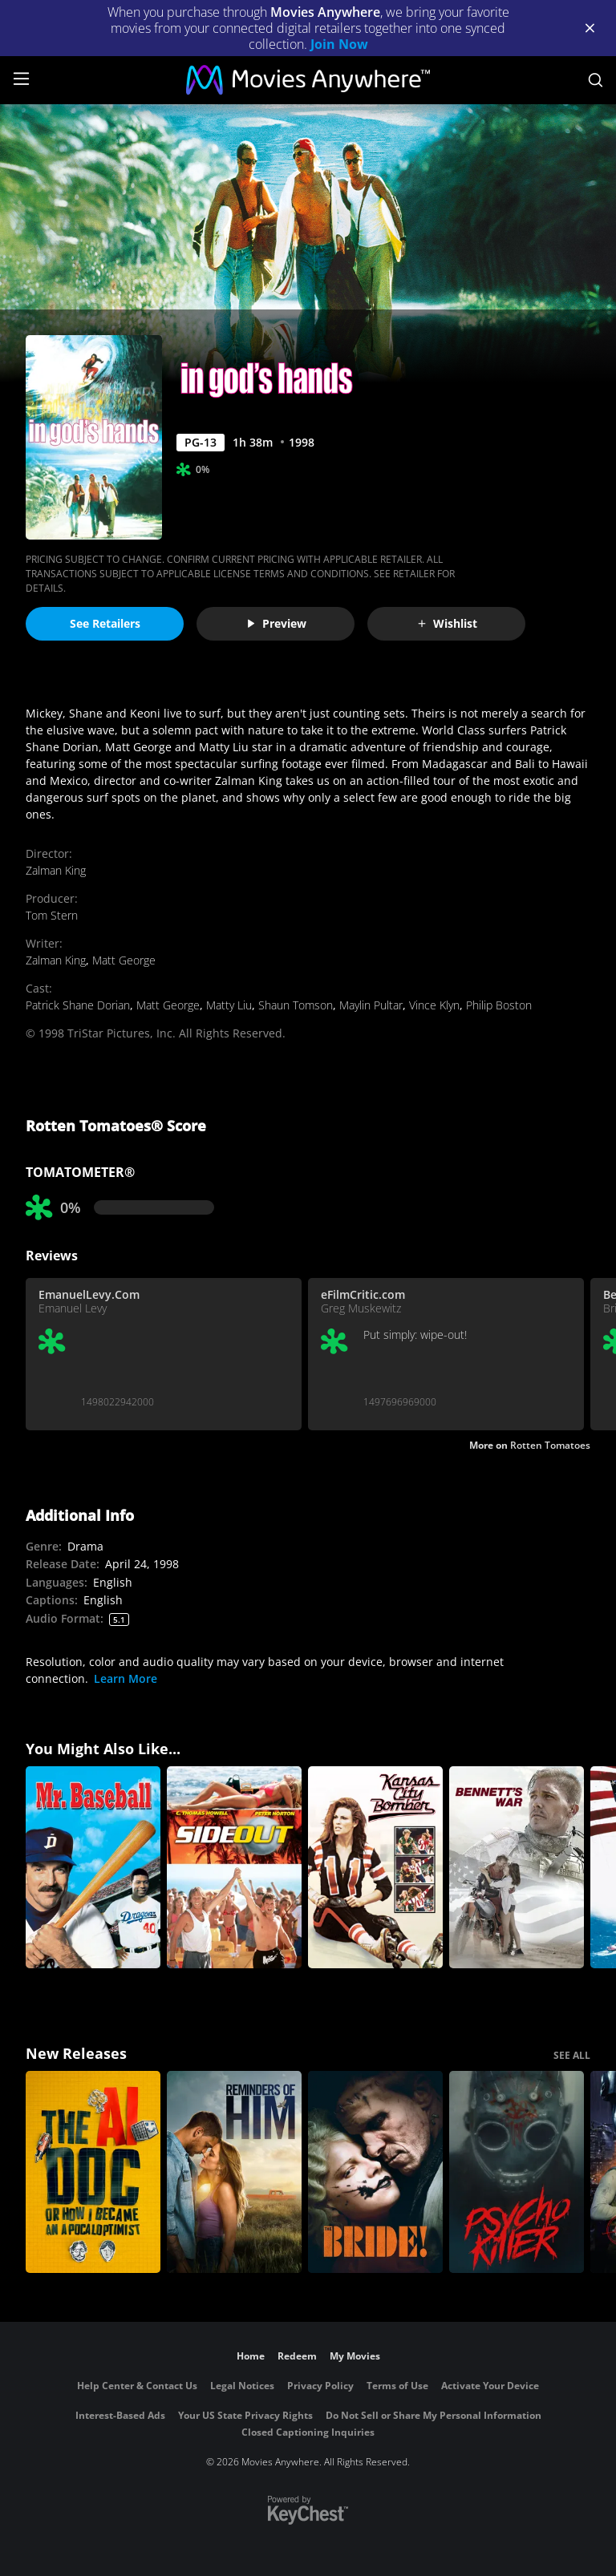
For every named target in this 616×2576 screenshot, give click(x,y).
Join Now (339, 44)
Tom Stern (52, 915)
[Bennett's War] (516, 1867)
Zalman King (56, 870)
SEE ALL (571, 2055)
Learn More (125, 1678)
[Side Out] (234, 1867)
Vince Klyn (434, 1005)
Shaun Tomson (295, 1005)
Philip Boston (499, 1005)
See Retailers (105, 623)
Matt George (124, 960)
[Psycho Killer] (516, 2172)
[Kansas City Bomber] (375, 1867)
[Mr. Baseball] (93, 1867)
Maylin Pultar (371, 1005)
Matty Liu (229, 1005)
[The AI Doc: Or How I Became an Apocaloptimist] (93, 2172)
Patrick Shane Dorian (78, 1005)
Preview (275, 623)
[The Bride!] (375, 2172)
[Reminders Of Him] (234, 2172)
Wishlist (446, 623)
